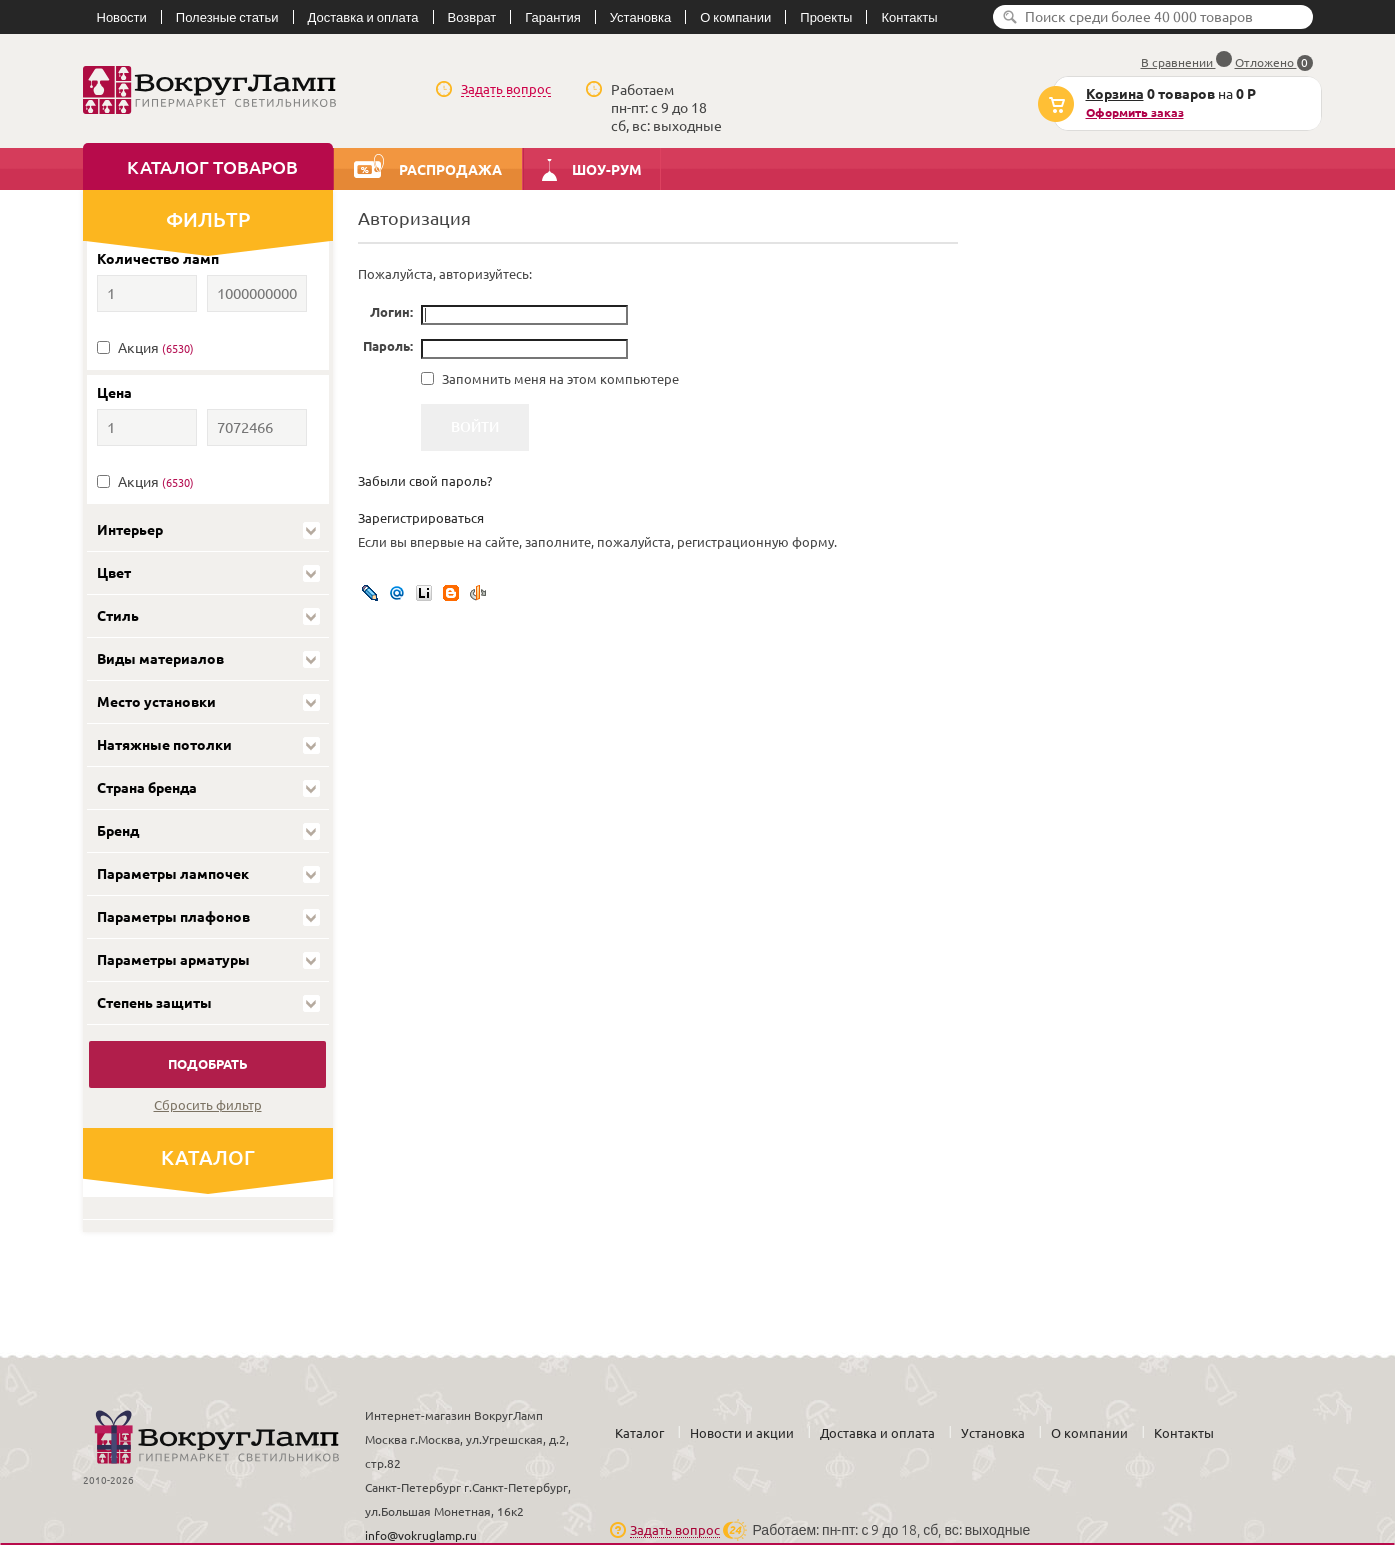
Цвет (114, 573)
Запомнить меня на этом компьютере (559, 379)
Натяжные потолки (164, 745)
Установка (640, 17)
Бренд (118, 831)
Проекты (826, 17)
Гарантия (552, 17)
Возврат (472, 17)
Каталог (639, 1433)
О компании (735, 17)
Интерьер (130, 530)
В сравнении (1186, 62)
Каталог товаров (212, 167)
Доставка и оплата (363, 17)
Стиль (118, 616)
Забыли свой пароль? (425, 481)
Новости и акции (742, 1433)
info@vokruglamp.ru (421, 1535)
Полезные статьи (227, 17)
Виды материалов (160, 659)
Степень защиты (154, 1003)
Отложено (1274, 62)
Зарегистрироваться (421, 518)
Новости (122, 17)
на (1155, 104)
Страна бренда (147, 788)
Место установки (156, 702)
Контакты (909, 17)
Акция (156, 348)
